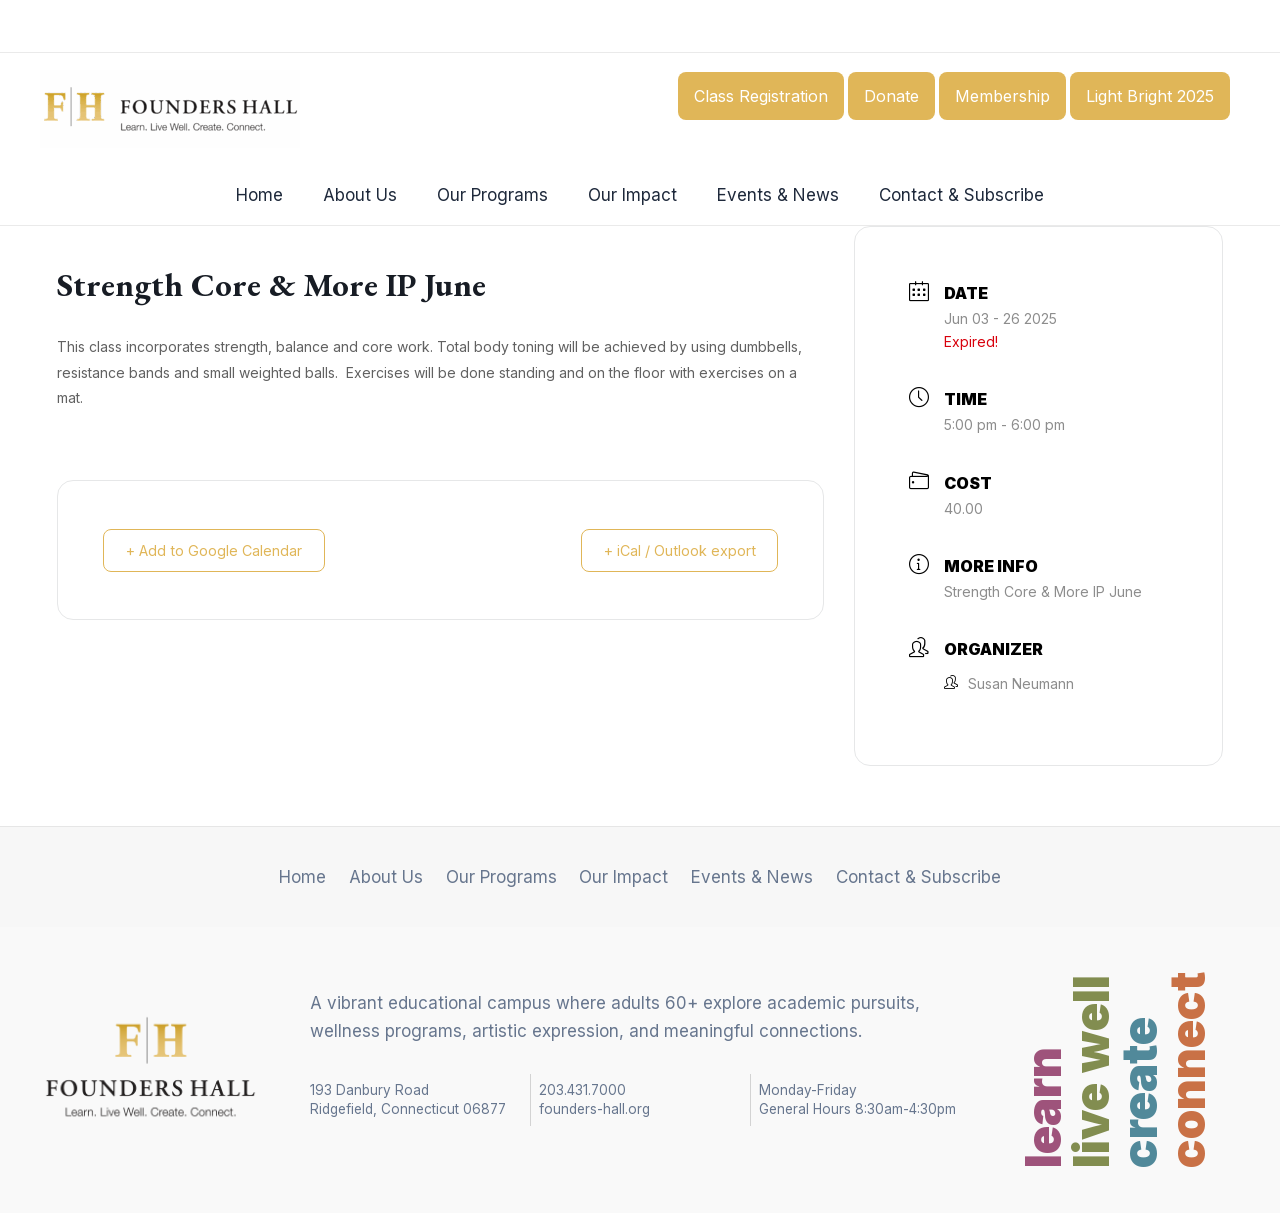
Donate (891, 96)
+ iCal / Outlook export (672, 550)
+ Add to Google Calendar (221, 550)
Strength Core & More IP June (1043, 591)
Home (274, 195)
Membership (1002, 96)
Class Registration (761, 96)
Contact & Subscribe (946, 195)
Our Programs (495, 195)
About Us (369, 195)
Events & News (769, 195)
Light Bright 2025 (1150, 96)
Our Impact (629, 195)
